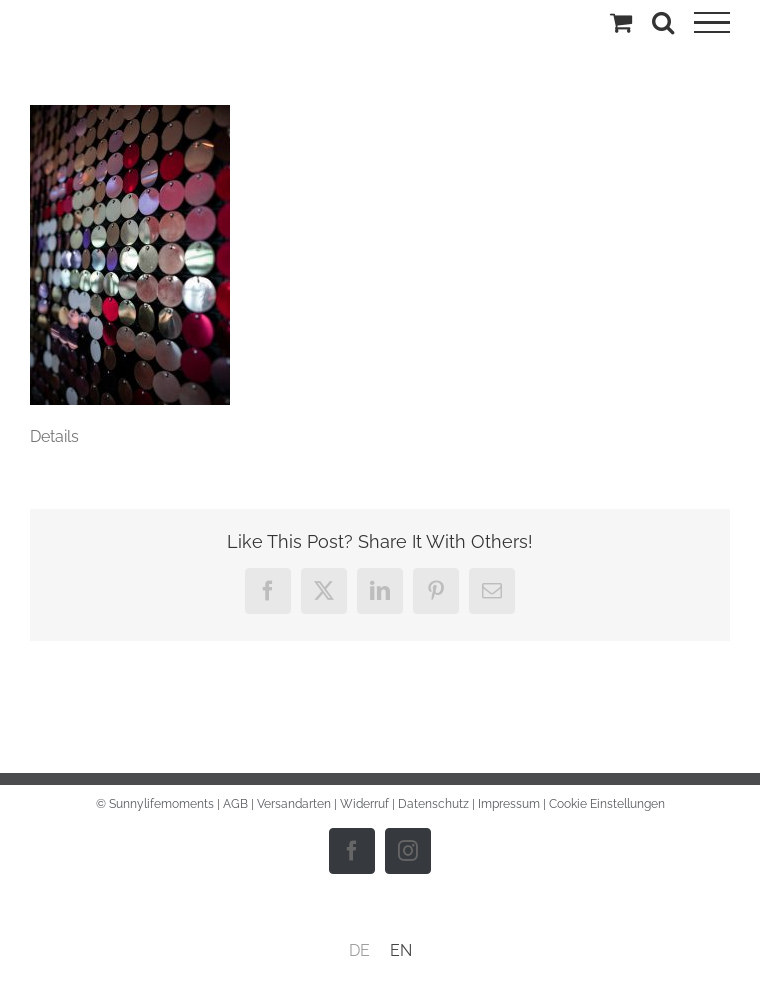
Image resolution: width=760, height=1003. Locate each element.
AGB (235, 804)
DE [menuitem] (359, 950)
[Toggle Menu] (712, 23)
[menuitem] (359, 951)
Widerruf (364, 804)
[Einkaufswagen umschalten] (621, 22)
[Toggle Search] (663, 22)
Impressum (509, 804)
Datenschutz (433, 804)
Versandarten (294, 804)
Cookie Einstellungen (607, 804)
